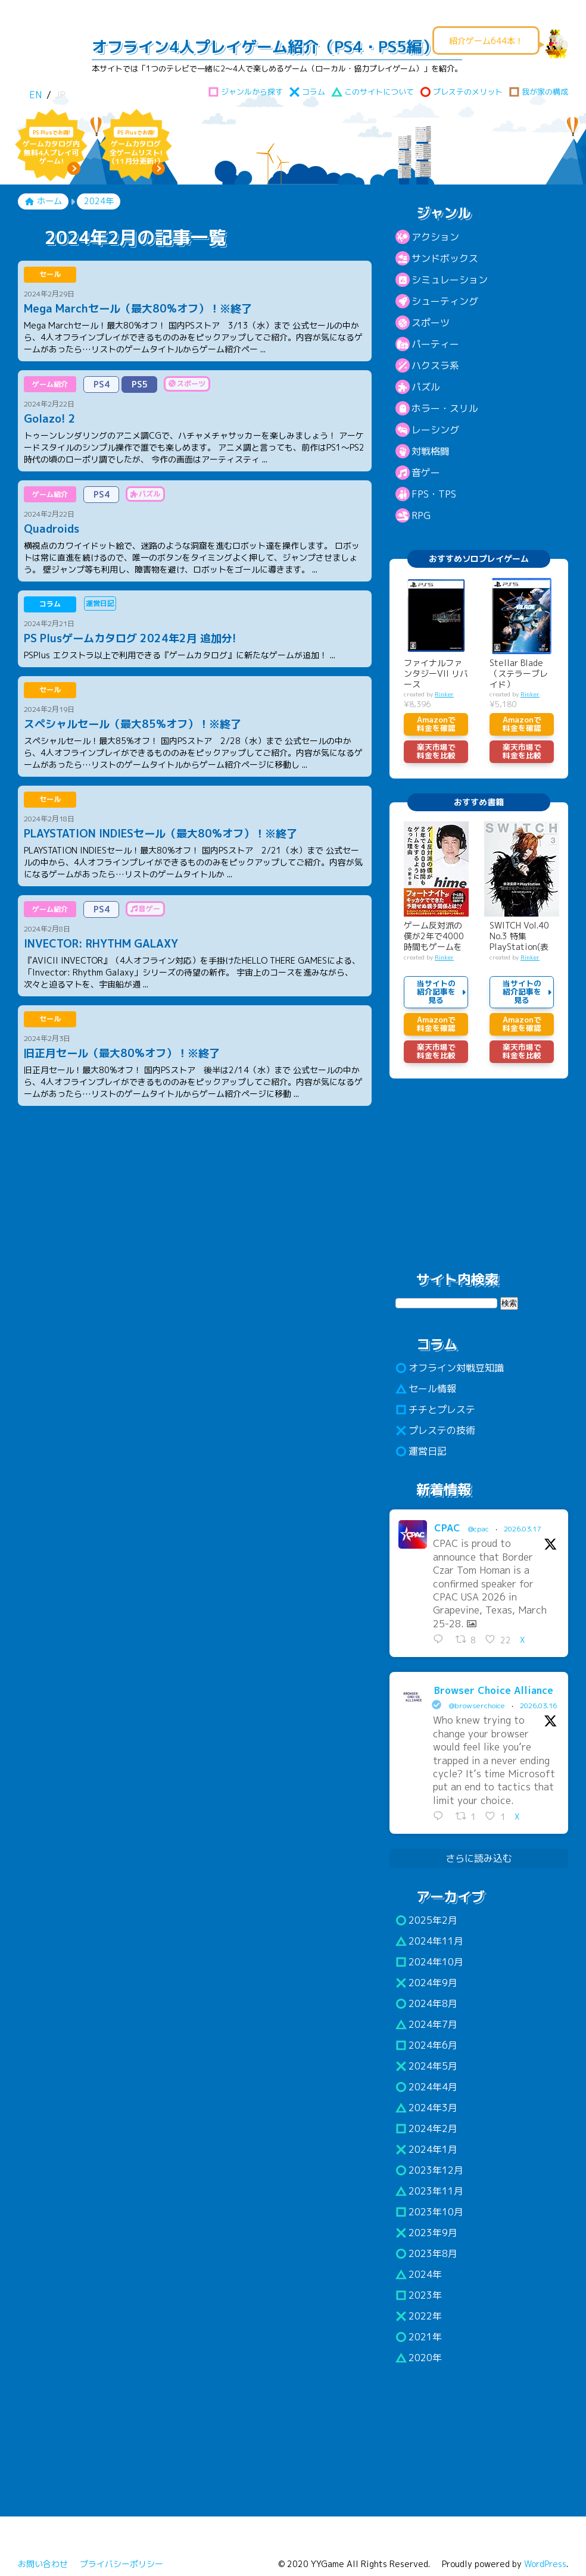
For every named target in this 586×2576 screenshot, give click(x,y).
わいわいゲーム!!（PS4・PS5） (47, 56)
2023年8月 (426, 2253)
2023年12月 (429, 2170)
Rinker (444, 694)
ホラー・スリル (445, 408)
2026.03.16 (538, 1705)
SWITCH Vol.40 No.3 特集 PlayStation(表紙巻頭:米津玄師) (522, 937)
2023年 (418, 2295)
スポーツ (431, 322)
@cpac (478, 1529)
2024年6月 (426, 2045)
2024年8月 (426, 2003)
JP (60, 94)
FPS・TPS (434, 494)
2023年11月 (429, 2190)
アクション (435, 236)
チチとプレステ (435, 1409)
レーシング (435, 429)
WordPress (545, 2563)
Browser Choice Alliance (493, 1690)
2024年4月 (426, 2086)
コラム (307, 92)
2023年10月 (429, 2211)
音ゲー (426, 472)
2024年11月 (429, 1940)
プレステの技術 (435, 1430)
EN (35, 94)
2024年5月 (426, 2065)
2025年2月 (426, 1920)
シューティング (445, 301)
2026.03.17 (522, 1529)
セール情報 (425, 1388)
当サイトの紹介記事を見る (436, 991)
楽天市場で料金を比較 (436, 751)
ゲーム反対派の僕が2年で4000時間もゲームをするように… (434, 937)
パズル (426, 386)
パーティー (435, 344)
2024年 (418, 2274)
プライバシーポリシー (121, 2563)
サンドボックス (445, 258)
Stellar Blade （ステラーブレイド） (519, 674)
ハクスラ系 (435, 365)
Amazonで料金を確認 (436, 723)
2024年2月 (426, 2128)
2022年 (418, 2315)
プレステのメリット (461, 92)
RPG (421, 515)
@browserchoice (477, 1705)
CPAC (447, 1527)
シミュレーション (450, 279)
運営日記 (421, 1451)
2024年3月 (426, 2107)
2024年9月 (426, 1982)
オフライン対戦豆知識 (449, 1367)
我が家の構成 (538, 92)
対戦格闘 (431, 451)
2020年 (418, 2357)
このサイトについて (372, 92)
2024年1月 (426, 2149)
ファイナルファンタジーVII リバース (436, 674)
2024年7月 (426, 2024)
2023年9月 (426, 2232)
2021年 (418, 2336)
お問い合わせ (43, 2563)
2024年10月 (429, 1961)
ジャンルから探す (245, 92)
